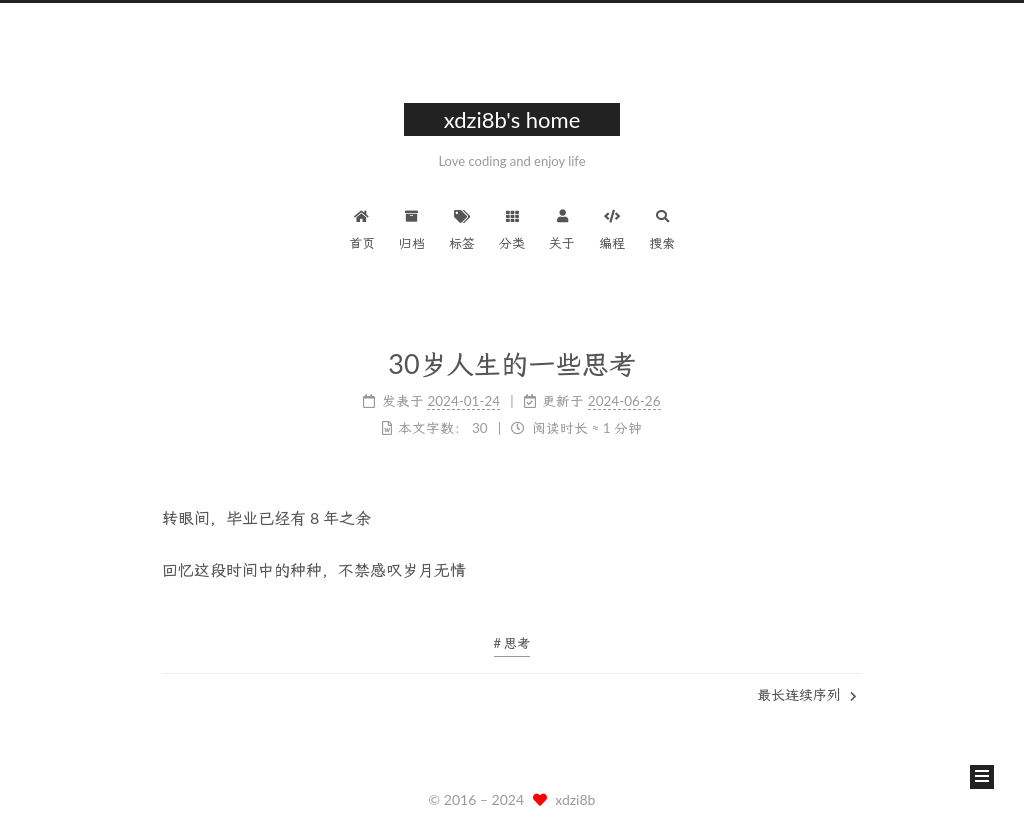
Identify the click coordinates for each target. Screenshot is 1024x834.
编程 (612, 227)
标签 (462, 227)
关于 (562, 227)
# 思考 (512, 643)
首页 (362, 227)
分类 (512, 227)
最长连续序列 (807, 694)
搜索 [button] (662, 227)
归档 (412, 227)
